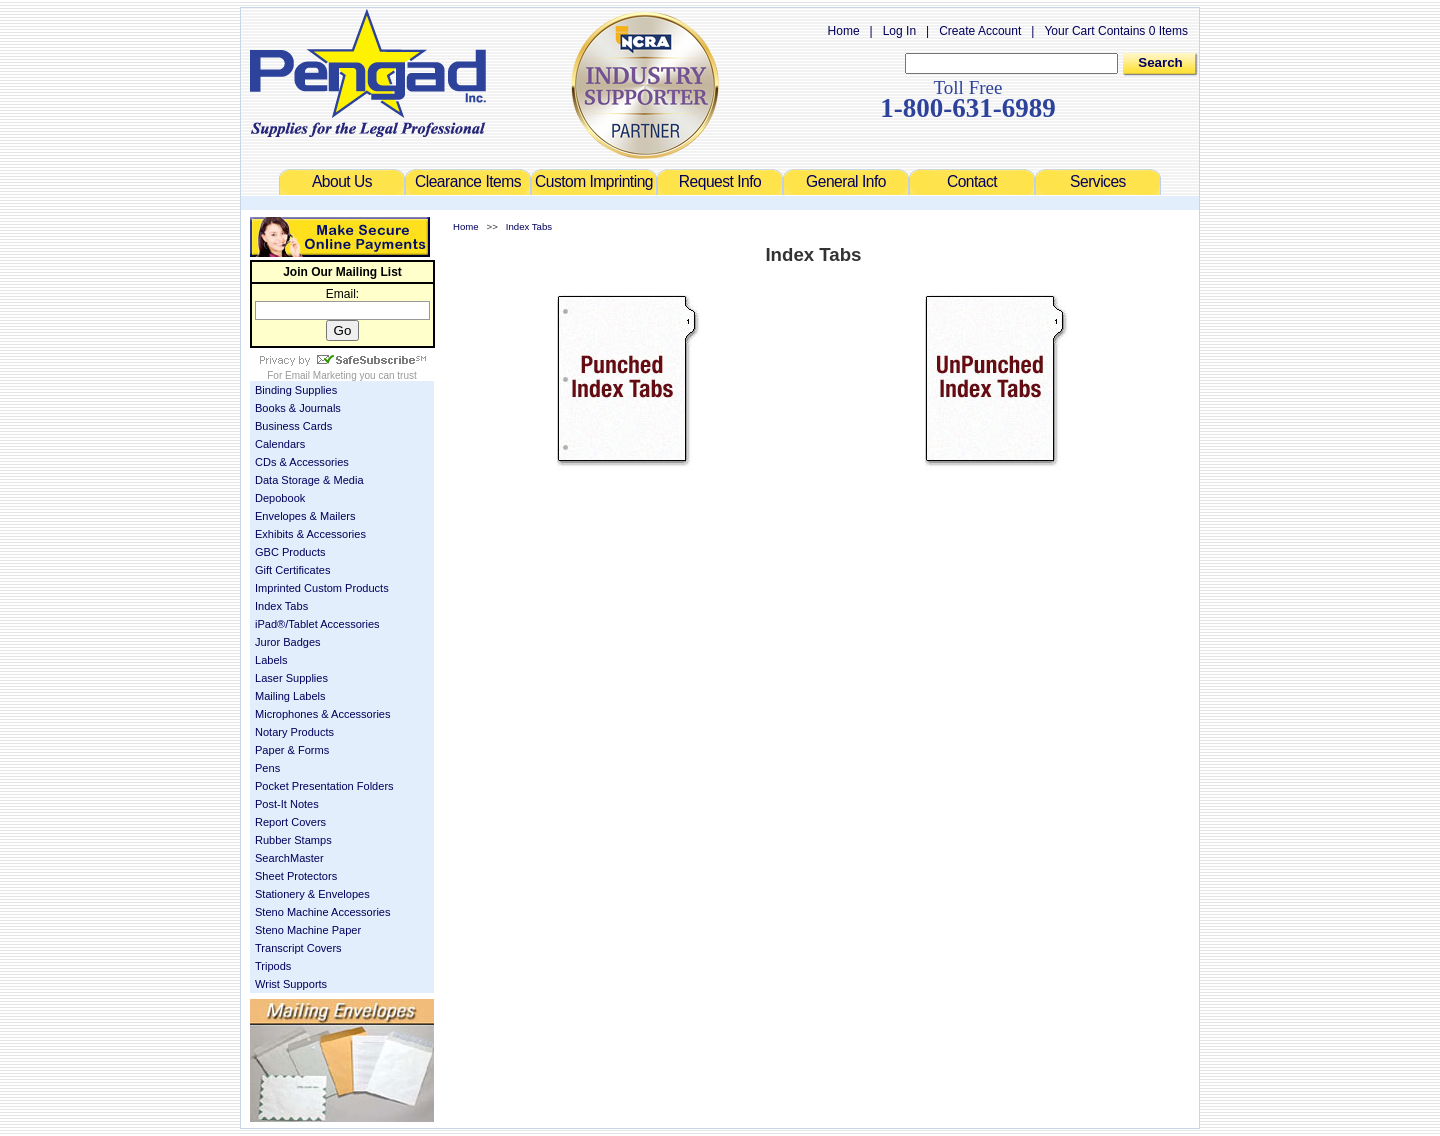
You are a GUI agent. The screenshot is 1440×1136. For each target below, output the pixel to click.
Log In (899, 31)
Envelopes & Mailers (305, 516)
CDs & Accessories (302, 462)
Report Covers (290, 822)
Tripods (273, 966)
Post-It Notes (287, 804)
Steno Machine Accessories (323, 912)
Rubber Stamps (293, 840)
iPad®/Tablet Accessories (317, 624)
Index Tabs (281, 606)
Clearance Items (468, 181)
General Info (846, 181)
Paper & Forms (292, 750)
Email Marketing (321, 375)
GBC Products (290, 552)
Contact (972, 181)
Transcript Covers (298, 948)
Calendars (280, 444)
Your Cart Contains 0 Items (1116, 31)
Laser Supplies (291, 678)
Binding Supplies (296, 390)
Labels (271, 660)
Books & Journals (298, 408)
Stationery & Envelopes (312, 894)
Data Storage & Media (309, 480)
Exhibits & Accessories (310, 534)
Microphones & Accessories (323, 714)
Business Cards (293, 426)
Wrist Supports (291, 984)
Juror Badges (288, 642)
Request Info (720, 181)
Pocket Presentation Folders (324, 786)
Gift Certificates (292, 570)
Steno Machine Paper (308, 930)
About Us (342, 181)
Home (844, 31)
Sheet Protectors (296, 876)
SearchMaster (289, 858)
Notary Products (294, 732)
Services (1098, 181)
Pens (267, 768)
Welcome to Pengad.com (368, 73)
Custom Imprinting (594, 181)
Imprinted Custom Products (322, 588)
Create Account (980, 31)
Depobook (280, 498)
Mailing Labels (290, 696)
